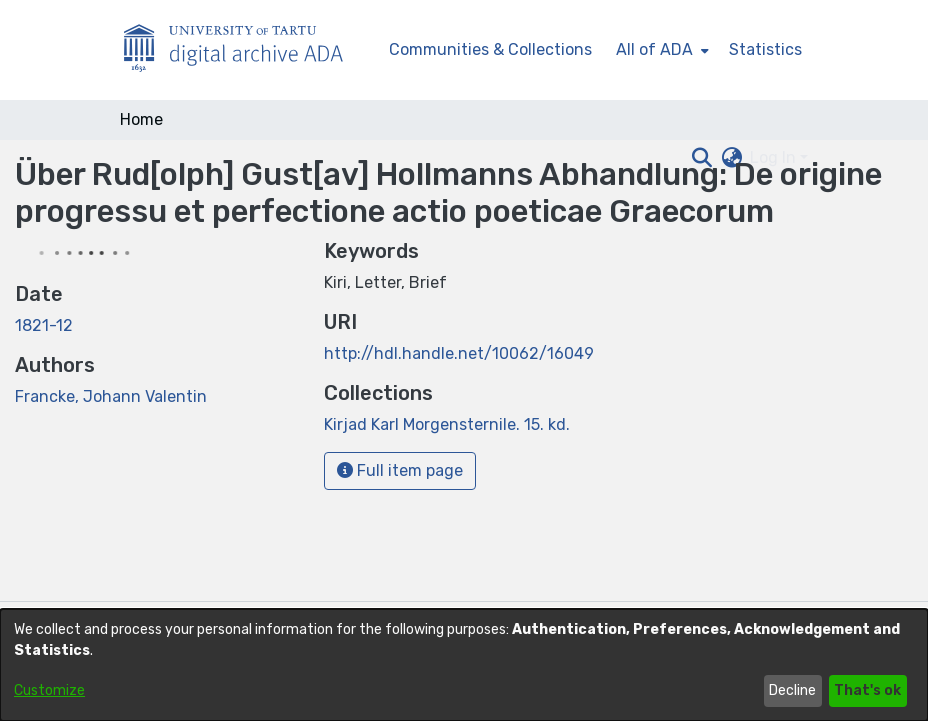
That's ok (867, 690)
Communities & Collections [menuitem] (490, 49)
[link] (447, 424)
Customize (49, 690)
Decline (792, 690)
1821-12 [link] (44, 325)
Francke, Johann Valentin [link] (111, 396)
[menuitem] (660, 50)
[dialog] (464, 665)
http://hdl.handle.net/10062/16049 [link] (459, 353)
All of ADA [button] (654, 49)
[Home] (244, 50)
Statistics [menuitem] (765, 49)
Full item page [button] (400, 470)
